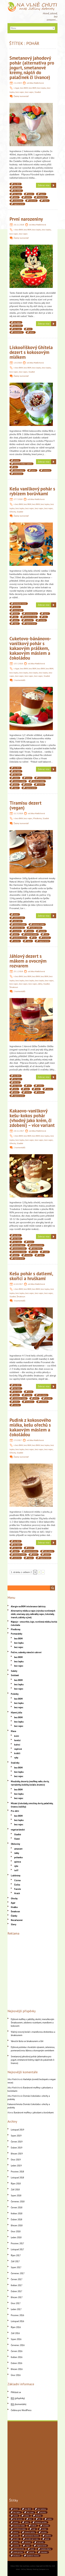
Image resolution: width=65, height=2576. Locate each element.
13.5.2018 (18, 663)
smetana (46, 470)
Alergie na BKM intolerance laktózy (28, 1606)
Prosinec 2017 (17, 2243)
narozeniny (18, 332)
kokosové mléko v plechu (23, 464)
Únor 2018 (15, 2231)
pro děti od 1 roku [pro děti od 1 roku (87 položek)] (32, 2539)
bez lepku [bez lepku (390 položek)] (16, 2512)
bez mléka (17, 191)
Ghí (29, 1086)
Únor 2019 (15, 2159)
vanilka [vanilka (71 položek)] (16, 2546)
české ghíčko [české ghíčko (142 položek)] (18, 2552)
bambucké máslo (20, 604)
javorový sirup (31, 614)
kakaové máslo (44, 778)
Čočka (17, 1884)
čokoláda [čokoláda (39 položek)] (44, 2552)
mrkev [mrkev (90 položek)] (44, 2529)
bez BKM (24, 88)
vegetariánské (18, 1829)
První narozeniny (26, 219)
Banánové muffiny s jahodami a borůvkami (34, 2112)
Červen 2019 (16, 2141)
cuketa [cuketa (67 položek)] (26, 2516)
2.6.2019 (18, 83)
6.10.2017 (18, 1284)
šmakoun (29, 1402)
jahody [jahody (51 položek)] (15, 2522)
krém (34, 1252)
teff (16, 1870)
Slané (17, 1838)
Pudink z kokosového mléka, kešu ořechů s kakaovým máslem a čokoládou (30, 1427)
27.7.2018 (18, 499)
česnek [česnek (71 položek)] (31, 2552)
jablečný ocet (19, 918)
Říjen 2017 (16, 2255)
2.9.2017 (18, 1440)
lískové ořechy (19, 470)
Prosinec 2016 (17, 2315)
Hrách (17, 1893)
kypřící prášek (36, 928)
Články (14, 1915)
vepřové (18, 1749)
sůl (34, 938)
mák (37, 1089)
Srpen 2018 (16, 2195)
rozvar (28, 1092)
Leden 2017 (16, 2309)
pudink (28, 197)
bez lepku (41, 88)
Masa (13, 1731)
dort (29, 329)
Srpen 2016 (16, 2339)
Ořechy (13, 511)
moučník (17, 931)
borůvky (16, 607)
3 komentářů (19, 1300)
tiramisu (46, 938)
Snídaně (15, 1675)
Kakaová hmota (15, 2104)
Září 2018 (15, 2189)
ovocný (49, 1089)
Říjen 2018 (16, 2183)
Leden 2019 (16, 2165)
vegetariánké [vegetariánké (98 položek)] (41, 2546)
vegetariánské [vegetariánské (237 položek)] (18, 2549)
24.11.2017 (19, 1131)
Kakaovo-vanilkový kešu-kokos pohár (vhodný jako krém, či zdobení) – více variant (32, 1118)
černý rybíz (18, 610)
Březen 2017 (16, 2297)
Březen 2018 (16, 2225)
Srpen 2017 (16, 2267)
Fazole (17, 1889)
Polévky (14, 1694)
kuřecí (17, 1744)
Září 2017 (15, 2261)
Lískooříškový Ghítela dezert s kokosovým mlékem (31, 352)
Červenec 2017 (17, 2273)
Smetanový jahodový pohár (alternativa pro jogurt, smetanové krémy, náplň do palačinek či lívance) (32, 67)
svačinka (32, 201)
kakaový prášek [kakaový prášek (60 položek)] (41, 2522)
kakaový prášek (19, 781)
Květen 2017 (16, 2285)
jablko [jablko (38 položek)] (49, 2519)
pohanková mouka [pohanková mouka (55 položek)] (32, 2536)
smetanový (18, 201)
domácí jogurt (19, 1245)
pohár (16, 197)
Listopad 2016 (17, 2321)
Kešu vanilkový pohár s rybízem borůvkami (32, 491)
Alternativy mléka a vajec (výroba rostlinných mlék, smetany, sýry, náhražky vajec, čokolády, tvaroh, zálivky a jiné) (33, 1614)
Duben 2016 (16, 2363)
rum (46, 934)
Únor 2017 (15, 2303)
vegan (46, 201)
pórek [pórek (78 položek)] (47, 2539)
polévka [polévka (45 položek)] (48, 2536)
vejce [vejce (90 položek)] (32, 2549)
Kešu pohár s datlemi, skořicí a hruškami (31, 1275)
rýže (16, 1866)
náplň (46, 1252)
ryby (16, 1757)
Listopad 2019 (17, 2129)
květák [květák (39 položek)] (33, 2526)
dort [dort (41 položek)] (30, 2519)
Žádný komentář (21, 96)
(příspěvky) (18, 2398)
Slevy (13, 1924)
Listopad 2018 (17, 2177)
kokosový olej (18, 928)
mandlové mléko (20, 1398)
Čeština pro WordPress (21, 2410)
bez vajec (20, 92)
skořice (16, 1402)
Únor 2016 (15, 2375)
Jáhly (40, 984)
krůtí (16, 1736)
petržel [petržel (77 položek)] (15, 2536)
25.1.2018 (18, 971)
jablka (40, 1086)
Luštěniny (15, 1875)
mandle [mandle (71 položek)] (45, 2526)
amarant (18, 1848)
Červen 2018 (16, 2207)
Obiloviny (15, 1844)
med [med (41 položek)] (33, 2529)
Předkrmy (37, 818)
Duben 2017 (16, 2291)
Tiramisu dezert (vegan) (26, 805)
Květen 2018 (16, 2213)
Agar (17, 88)
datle (30, 1392)
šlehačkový (42, 197)
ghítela (16, 460)
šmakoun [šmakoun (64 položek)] (16, 2556)
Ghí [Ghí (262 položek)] (39, 2519)
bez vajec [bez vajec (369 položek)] (30, 2512)
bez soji (16, 1082)
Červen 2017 (16, 2279)
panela (42, 931)
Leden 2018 (16, 2237)
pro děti (48, 1398)
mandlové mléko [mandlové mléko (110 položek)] (19, 2529)
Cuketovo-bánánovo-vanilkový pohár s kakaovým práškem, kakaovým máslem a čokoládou (30, 648)
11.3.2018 (18, 813)
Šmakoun (14, 987)
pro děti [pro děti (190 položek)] (16, 2539)
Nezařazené (16, 1920)
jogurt (42, 194)
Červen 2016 (16, 2351)
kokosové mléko (30, 617)
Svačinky (15, 1762)
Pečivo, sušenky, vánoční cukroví (26, 1652)
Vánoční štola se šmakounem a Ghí (27, 2041)
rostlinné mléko (31, 934)
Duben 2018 (16, 2219)
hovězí (17, 1740)
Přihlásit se (16, 2392)
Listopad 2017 (17, 2249)
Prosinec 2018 (17, 2171)
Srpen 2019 (16, 2135)
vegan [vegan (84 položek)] (28, 2546)
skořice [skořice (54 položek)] (15, 2542)
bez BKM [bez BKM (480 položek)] (28, 2509)
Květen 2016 (16, 2357)
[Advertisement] (32, 1971)
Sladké (37, 92)
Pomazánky (16, 1633)
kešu (15, 617)
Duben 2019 (16, 2147)
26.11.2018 (19, 224)
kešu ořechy (37, 1249)
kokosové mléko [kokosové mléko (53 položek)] (19, 2526)
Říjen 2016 (16, 2327)
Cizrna (17, 1880)
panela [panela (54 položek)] (43, 2532)
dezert (30, 194)
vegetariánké (19, 204)
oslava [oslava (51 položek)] (15, 2532)
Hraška (14, 1907)
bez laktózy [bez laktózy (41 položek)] (42, 2509)
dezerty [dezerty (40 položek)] (38, 2516)
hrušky (28, 1395)
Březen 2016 (16, 2369)
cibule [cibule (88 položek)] (15, 2516)
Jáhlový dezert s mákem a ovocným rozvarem (28, 961)
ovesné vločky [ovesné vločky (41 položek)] (30, 2532)
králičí (17, 1753)
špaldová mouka (20, 938)
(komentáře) (18, 2404)
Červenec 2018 (17, 2201)
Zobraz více (44, 185)
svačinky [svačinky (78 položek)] (40, 2542)
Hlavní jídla (16, 1712)
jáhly (16, 1089)
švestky (40, 1092)
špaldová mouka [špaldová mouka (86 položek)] (33, 2556)
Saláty (14, 1671)
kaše (26, 1089)
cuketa (16, 778)
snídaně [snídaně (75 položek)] (27, 2542)
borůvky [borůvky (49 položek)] (43, 2512)
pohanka (18, 1857)
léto (15, 467)
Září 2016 (15, 2333)
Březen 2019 (16, 2153)
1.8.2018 (18, 362)
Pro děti (15, 1811)
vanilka (42, 620)
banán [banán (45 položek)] (15, 2509)
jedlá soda (17, 921)
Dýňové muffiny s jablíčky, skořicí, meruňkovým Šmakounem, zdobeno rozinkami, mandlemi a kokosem (32, 2022)
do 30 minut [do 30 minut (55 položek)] (17, 2519)
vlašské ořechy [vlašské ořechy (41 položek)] (45, 2549)
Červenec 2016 (17, 2345)
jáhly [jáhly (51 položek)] (27, 2522)
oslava (30, 931)
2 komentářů (19, 680)
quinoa (17, 1861)
